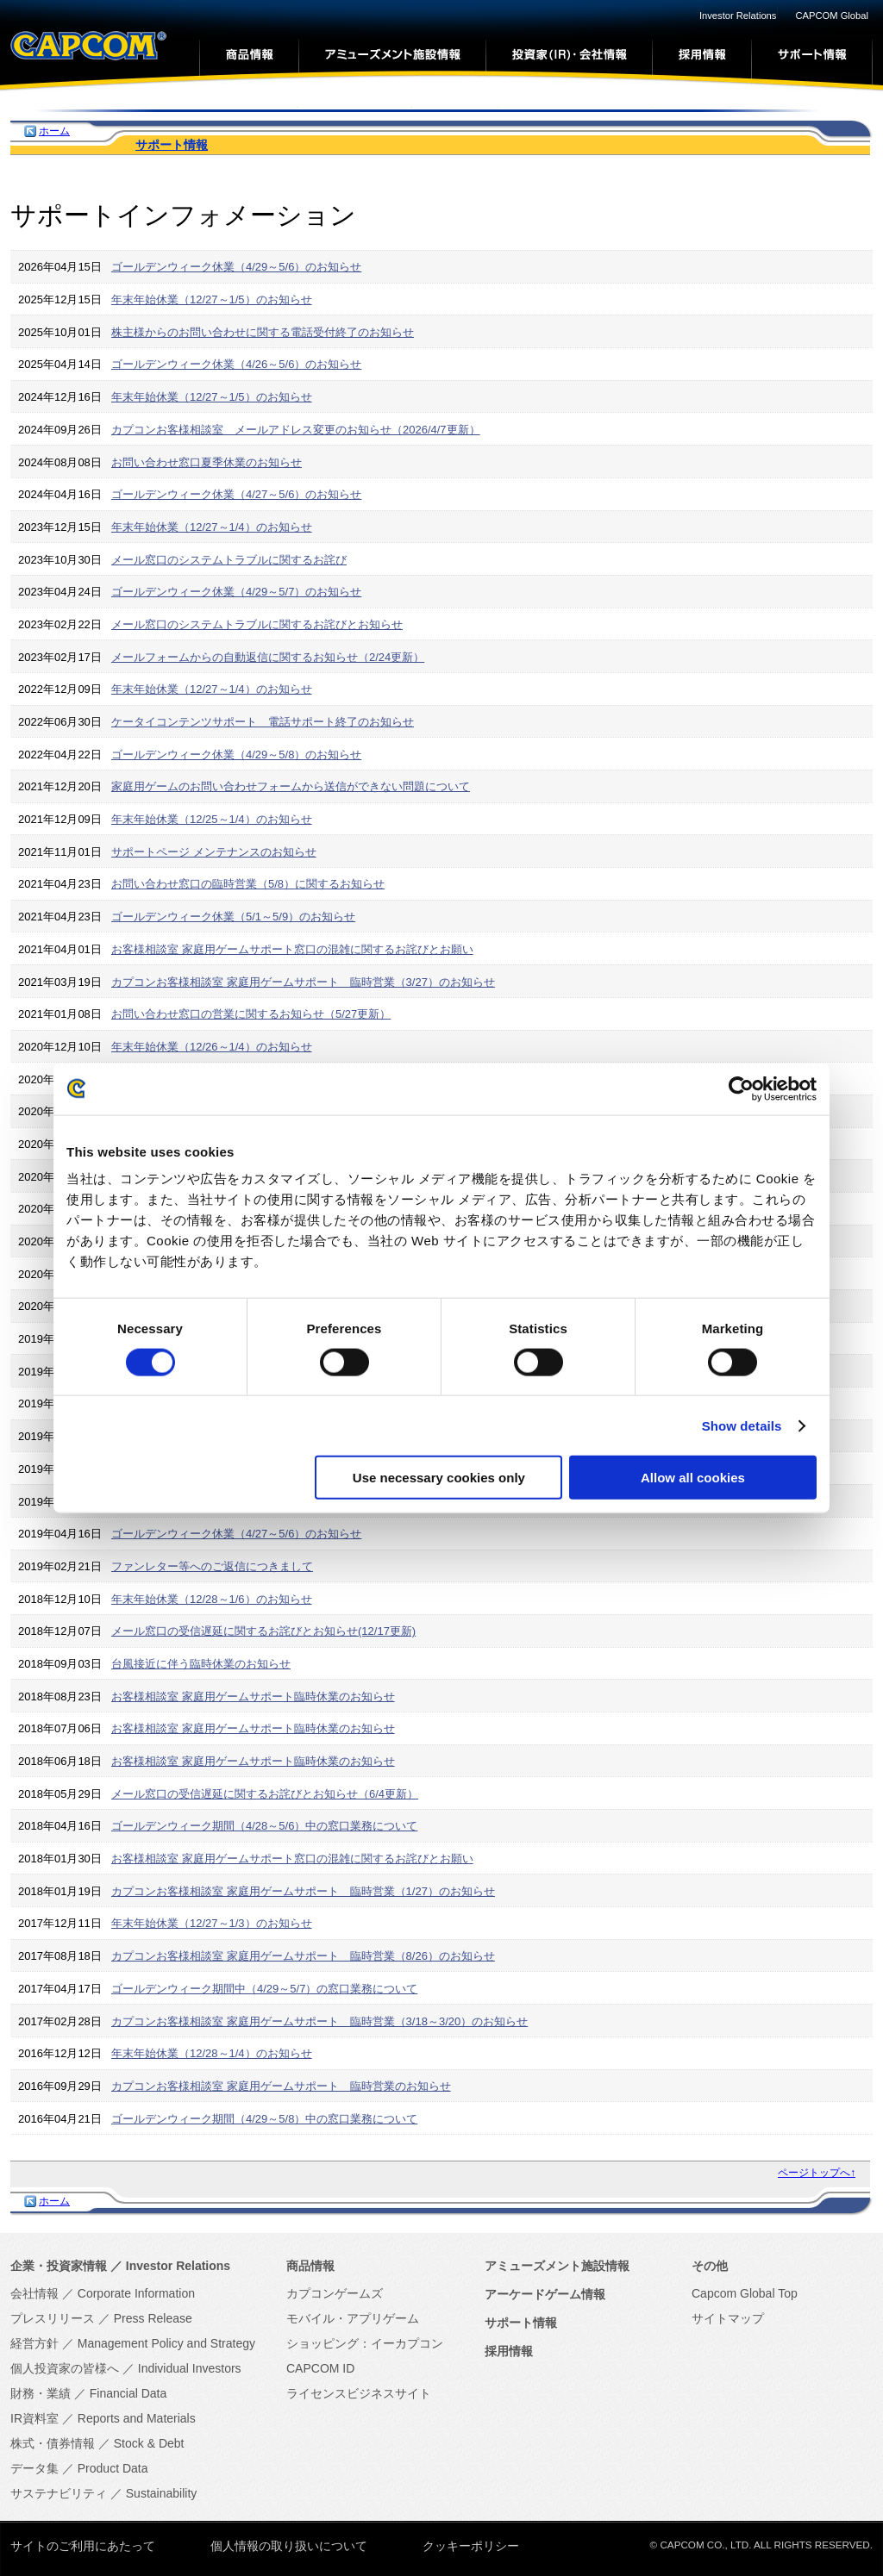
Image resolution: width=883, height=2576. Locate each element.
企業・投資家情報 (58, 2266)
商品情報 (310, 2266)
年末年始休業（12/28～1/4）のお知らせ (211, 2053)
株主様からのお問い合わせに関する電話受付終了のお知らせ (262, 332)
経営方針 (34, 2343)
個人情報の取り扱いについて (288, 2546)
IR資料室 (34, 2418)
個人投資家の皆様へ (64, 2368)
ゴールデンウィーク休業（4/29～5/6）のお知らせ (236, 266)
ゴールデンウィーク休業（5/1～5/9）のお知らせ (233, 916)
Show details (742, 1425)
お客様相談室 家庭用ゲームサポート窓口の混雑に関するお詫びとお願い (292, 949)
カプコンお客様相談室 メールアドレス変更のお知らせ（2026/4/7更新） (295, 429)
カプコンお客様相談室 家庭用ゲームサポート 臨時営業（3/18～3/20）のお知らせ (319, 2021)
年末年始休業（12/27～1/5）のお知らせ (211, 299)
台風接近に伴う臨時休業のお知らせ (201, 1663)
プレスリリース (52, 2318)
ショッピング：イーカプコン (364, 2343)
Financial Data (128, 2393)
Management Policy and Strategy (166, 2343)
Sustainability (161, 2493)
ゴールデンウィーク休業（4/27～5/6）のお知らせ (236, 494)
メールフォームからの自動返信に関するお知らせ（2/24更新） (267, 657)
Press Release (153, 2318)
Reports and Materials (137, 2418)
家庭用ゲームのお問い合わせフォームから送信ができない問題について (290, 786)
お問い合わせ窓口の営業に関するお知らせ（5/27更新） (251, 1013)
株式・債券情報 (52, 2443)
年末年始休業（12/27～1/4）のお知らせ (211, 527)
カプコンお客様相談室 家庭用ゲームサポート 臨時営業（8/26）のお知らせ (303, 1955)
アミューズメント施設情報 (557, 2266)
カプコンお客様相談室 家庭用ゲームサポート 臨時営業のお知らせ (281, 2086)
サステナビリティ (58, 2493)
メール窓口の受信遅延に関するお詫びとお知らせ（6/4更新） (264, 1793)
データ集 (34, 2468)
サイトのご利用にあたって (82, 2546)
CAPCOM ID (320, 2368)
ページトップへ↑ (816, 2173)
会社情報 (34, 2293)
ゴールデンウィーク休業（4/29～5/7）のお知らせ (236, 591)
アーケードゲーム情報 (545, 2294)
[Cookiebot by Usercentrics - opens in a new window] (741, 1088)
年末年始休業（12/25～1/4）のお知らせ (211, 819)
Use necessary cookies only (439, 1477)
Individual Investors (189, 2368)
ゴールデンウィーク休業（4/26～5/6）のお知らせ (236, 364)
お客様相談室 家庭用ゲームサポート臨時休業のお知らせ (253, 1696)
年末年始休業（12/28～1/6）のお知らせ (211, 1599)
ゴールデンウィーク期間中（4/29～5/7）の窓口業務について (264, 1988)
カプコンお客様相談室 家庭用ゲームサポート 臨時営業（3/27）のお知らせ (303, 982)
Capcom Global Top (745, 2293)
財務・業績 (40, 2393)
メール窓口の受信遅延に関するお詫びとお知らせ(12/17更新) (263, 1631)
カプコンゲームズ (334, 2293)
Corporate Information (136, 2293)
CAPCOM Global (831, 15)
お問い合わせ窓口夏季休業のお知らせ (206, 462)
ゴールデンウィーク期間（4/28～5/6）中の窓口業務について (264, 1825)
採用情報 (509, 2351)
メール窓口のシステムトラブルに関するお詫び (229, 559)
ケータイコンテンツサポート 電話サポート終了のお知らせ (262, 721)
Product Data (113, 2468)
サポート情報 (171, 145)
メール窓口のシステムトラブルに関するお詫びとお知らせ (257, 624)
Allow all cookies (693, 1477)
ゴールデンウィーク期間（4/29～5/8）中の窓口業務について (264, 2118)
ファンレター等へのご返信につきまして (212, 1566)
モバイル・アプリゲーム (352, 2318)
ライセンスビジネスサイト (358, 2393)
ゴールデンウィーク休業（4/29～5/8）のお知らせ (236, 754)
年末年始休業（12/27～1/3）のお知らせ (211, 1923)
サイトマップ (728, 2318)
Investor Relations (738, 15)
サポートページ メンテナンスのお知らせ (213, 851)
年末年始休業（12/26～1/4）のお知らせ (211, 1046)
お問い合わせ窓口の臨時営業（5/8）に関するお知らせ (248, 883)
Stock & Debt (149, 2443)
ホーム (54, 131)
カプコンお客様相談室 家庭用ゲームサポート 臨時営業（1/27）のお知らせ (303, 1891)
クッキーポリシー (471, 2546)
